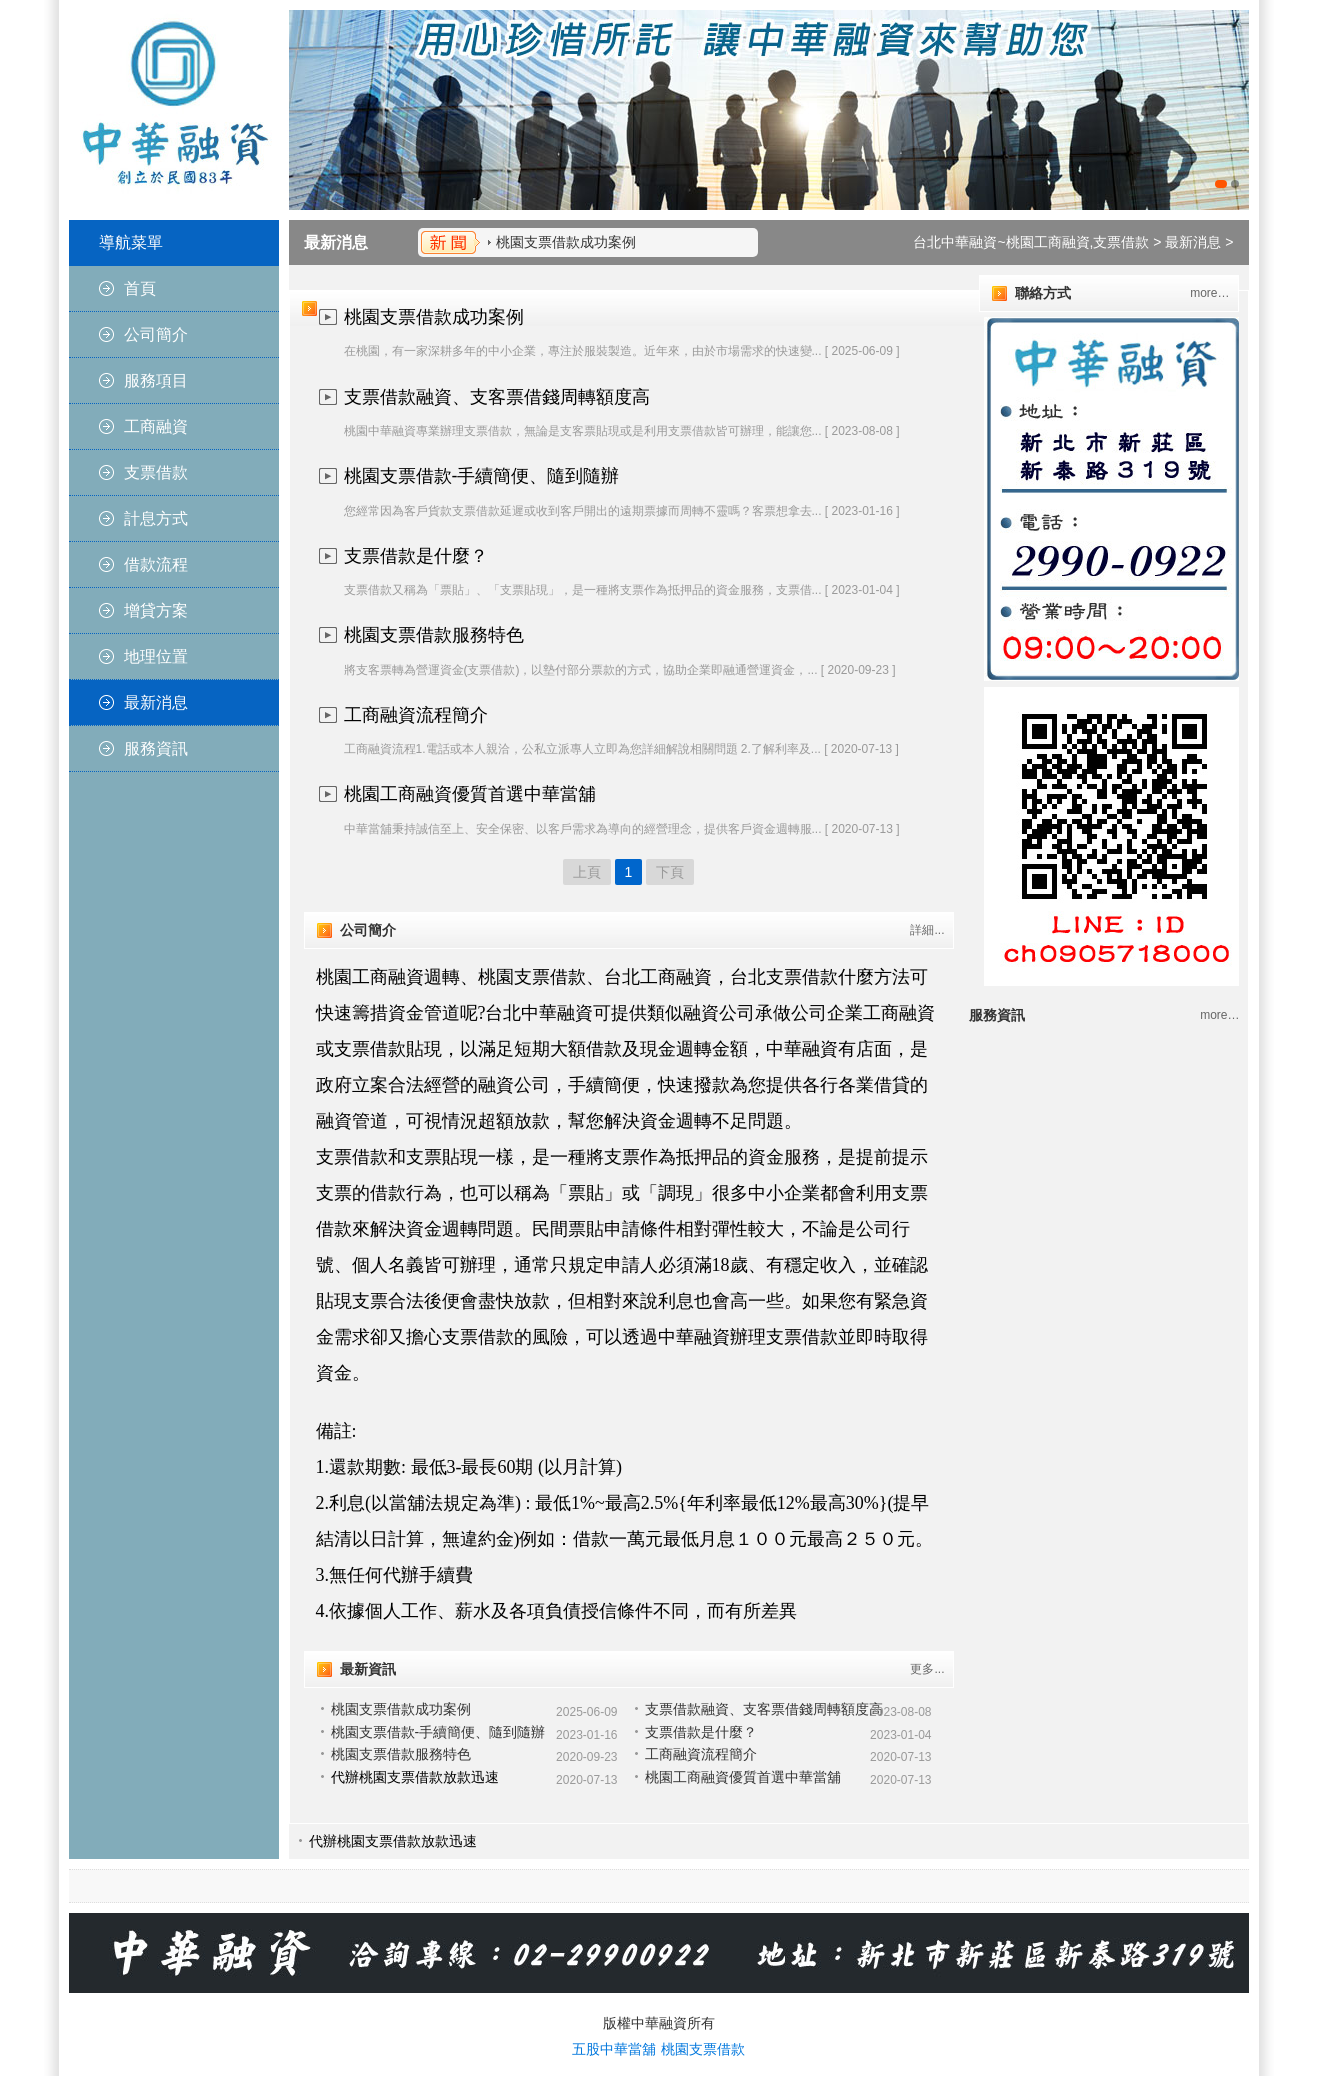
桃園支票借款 (703, 2049)
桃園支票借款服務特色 (434, 635)
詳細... (927, 930)
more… (1209, 293)
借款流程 (156, 564)
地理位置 (156, 656)
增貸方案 (156, 610)
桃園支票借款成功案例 (566, 242)
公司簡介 (156, 334)
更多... (927, 1669)
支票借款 (156, 472)
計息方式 (156, 518)
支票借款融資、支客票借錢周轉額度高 (497, 397)
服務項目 (156, 380)
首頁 (140, 288)
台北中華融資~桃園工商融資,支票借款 (1031, 242)
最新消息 (156, 702)
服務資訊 (156, 748)
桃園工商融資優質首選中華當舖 (470, 794)
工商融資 (156, 426)
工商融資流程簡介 (416, 715)
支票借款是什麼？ (416, 556)
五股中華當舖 (614, 2049)
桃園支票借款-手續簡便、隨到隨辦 (482, 476)
